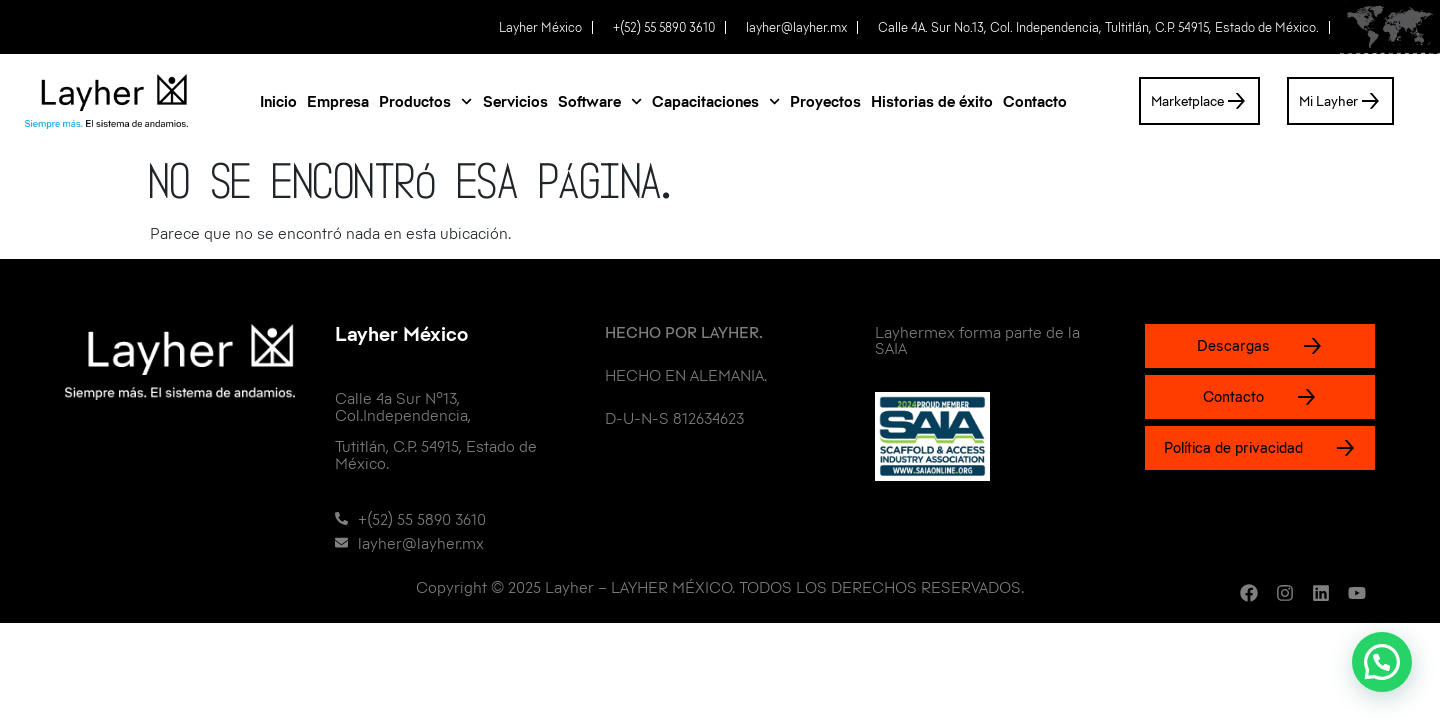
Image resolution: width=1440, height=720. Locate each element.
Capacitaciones (716, 101)
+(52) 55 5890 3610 (664, 27)
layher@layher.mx (796, 27)
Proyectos (825, 101)
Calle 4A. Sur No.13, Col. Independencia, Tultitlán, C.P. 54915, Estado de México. (1098, 27)
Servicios (515, 101)
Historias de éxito (932, 101)
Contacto (1035, 101)
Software (600, 101)
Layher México (540, 27)
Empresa (338, 101)
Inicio (278, 101)
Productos (425, 101)
